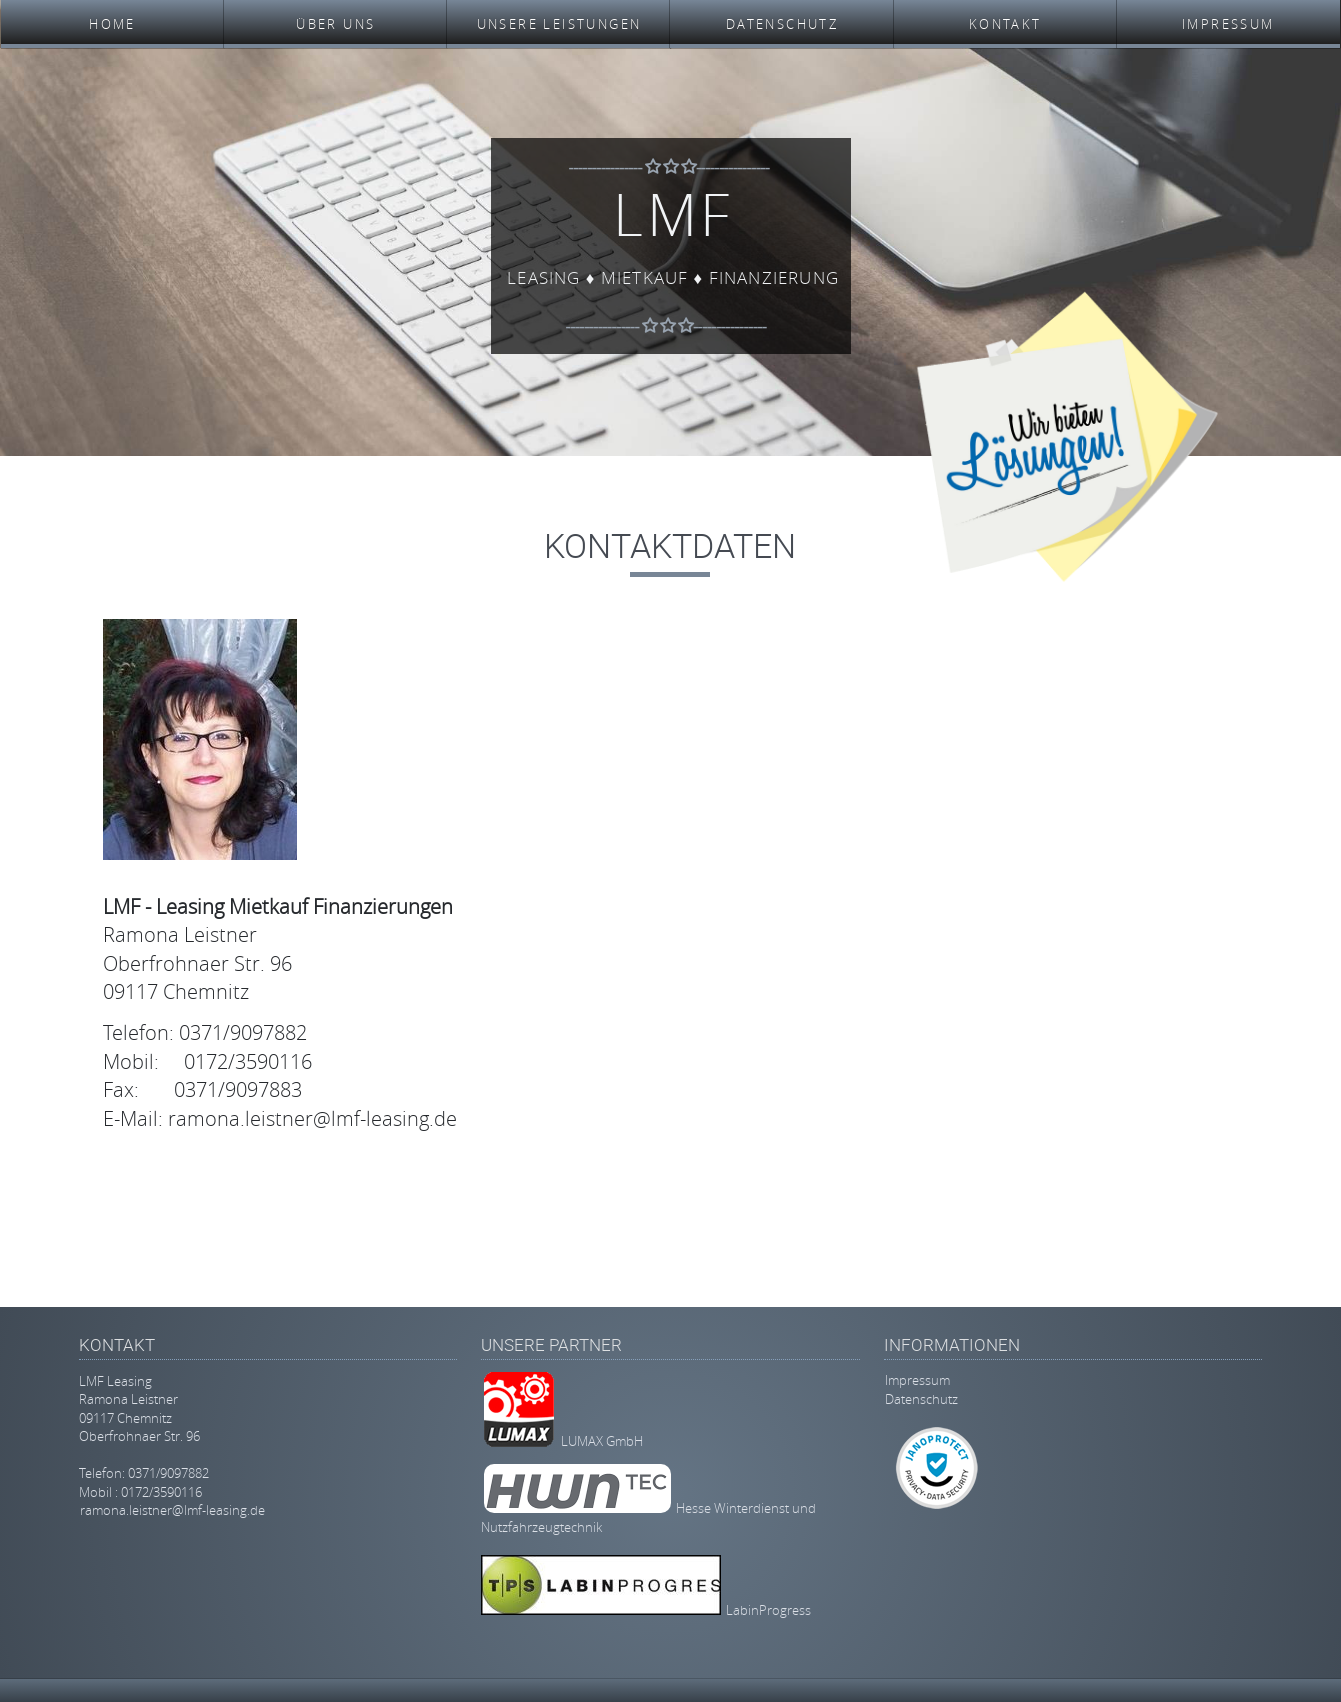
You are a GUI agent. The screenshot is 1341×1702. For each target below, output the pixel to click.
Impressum (1228, 24)
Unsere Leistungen (559, 24)
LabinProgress (768, 1610)
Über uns (335, 24)
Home (112, 24)
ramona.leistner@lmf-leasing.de (172, 1510)
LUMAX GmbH (602, 1442)
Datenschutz (782, 24)
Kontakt (1005, 24)
